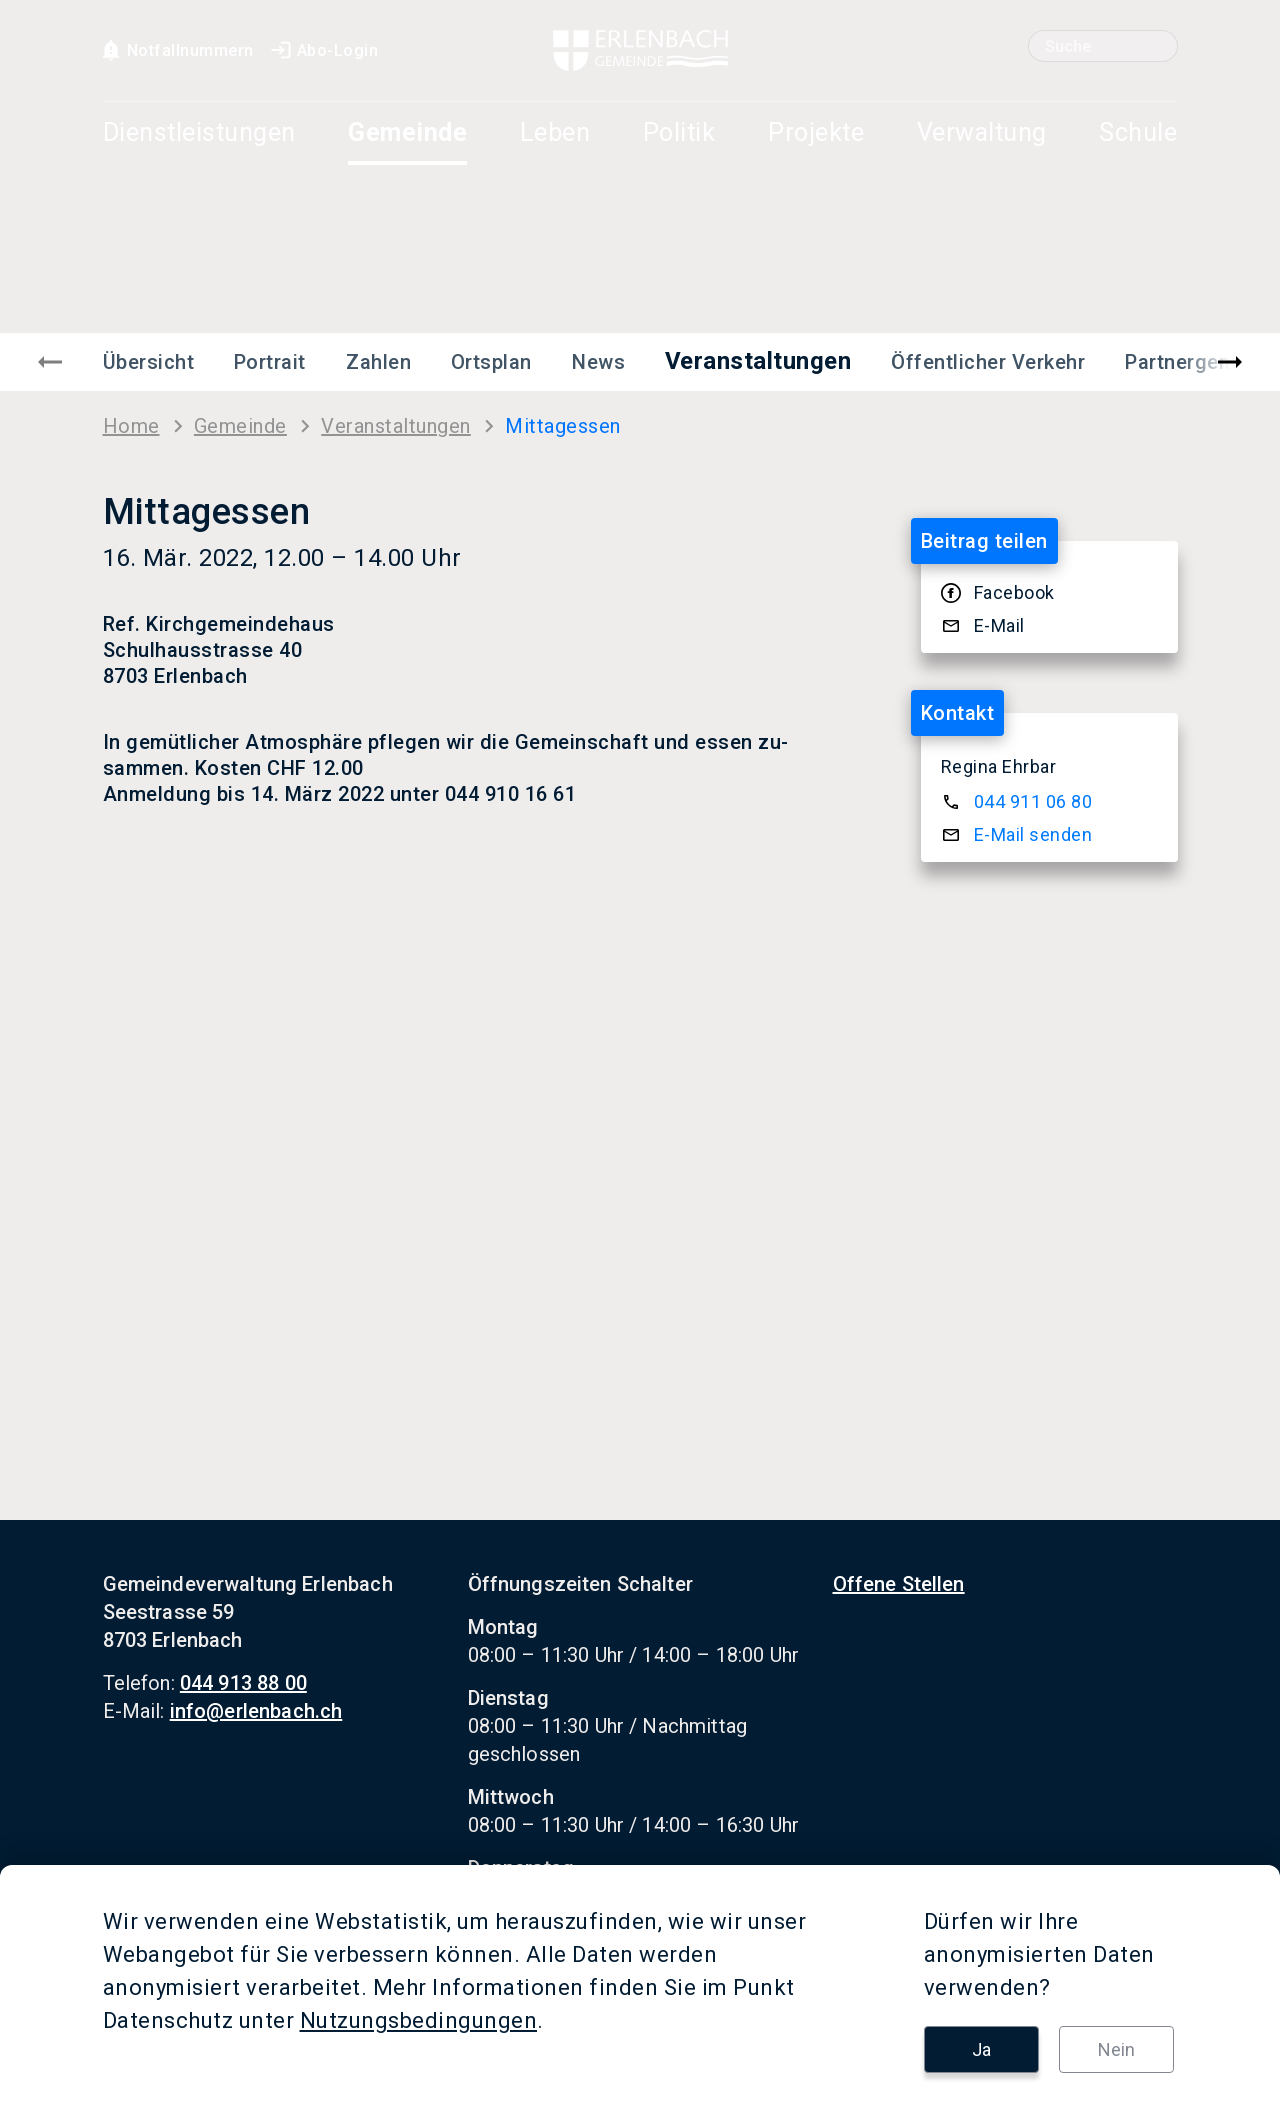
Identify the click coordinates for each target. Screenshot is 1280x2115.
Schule (1138, 133)
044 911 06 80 (1033, 801)
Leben (555, 133)
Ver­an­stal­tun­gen (396, 426)
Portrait (270, 362)
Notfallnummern (176, 50)
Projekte (816, 133)
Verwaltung (982, 133)
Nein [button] (1116, 2049)
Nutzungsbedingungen (419, 2020)
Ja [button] (981, 2049)
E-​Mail (999, 625)
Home (131, 426)
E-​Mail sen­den (1033, 834)
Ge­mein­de (240, 426)
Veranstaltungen (758, 361)
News (598, 362)
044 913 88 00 (243, 1683)
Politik (679, 133)
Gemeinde (407, 133)
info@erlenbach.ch (256, 1711)
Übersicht (149, 362)
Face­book (1014, 592)
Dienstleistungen (199, 133)
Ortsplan (491, 362)
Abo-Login (324, 50)
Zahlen (378, 362)
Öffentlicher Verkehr (988, 362)
